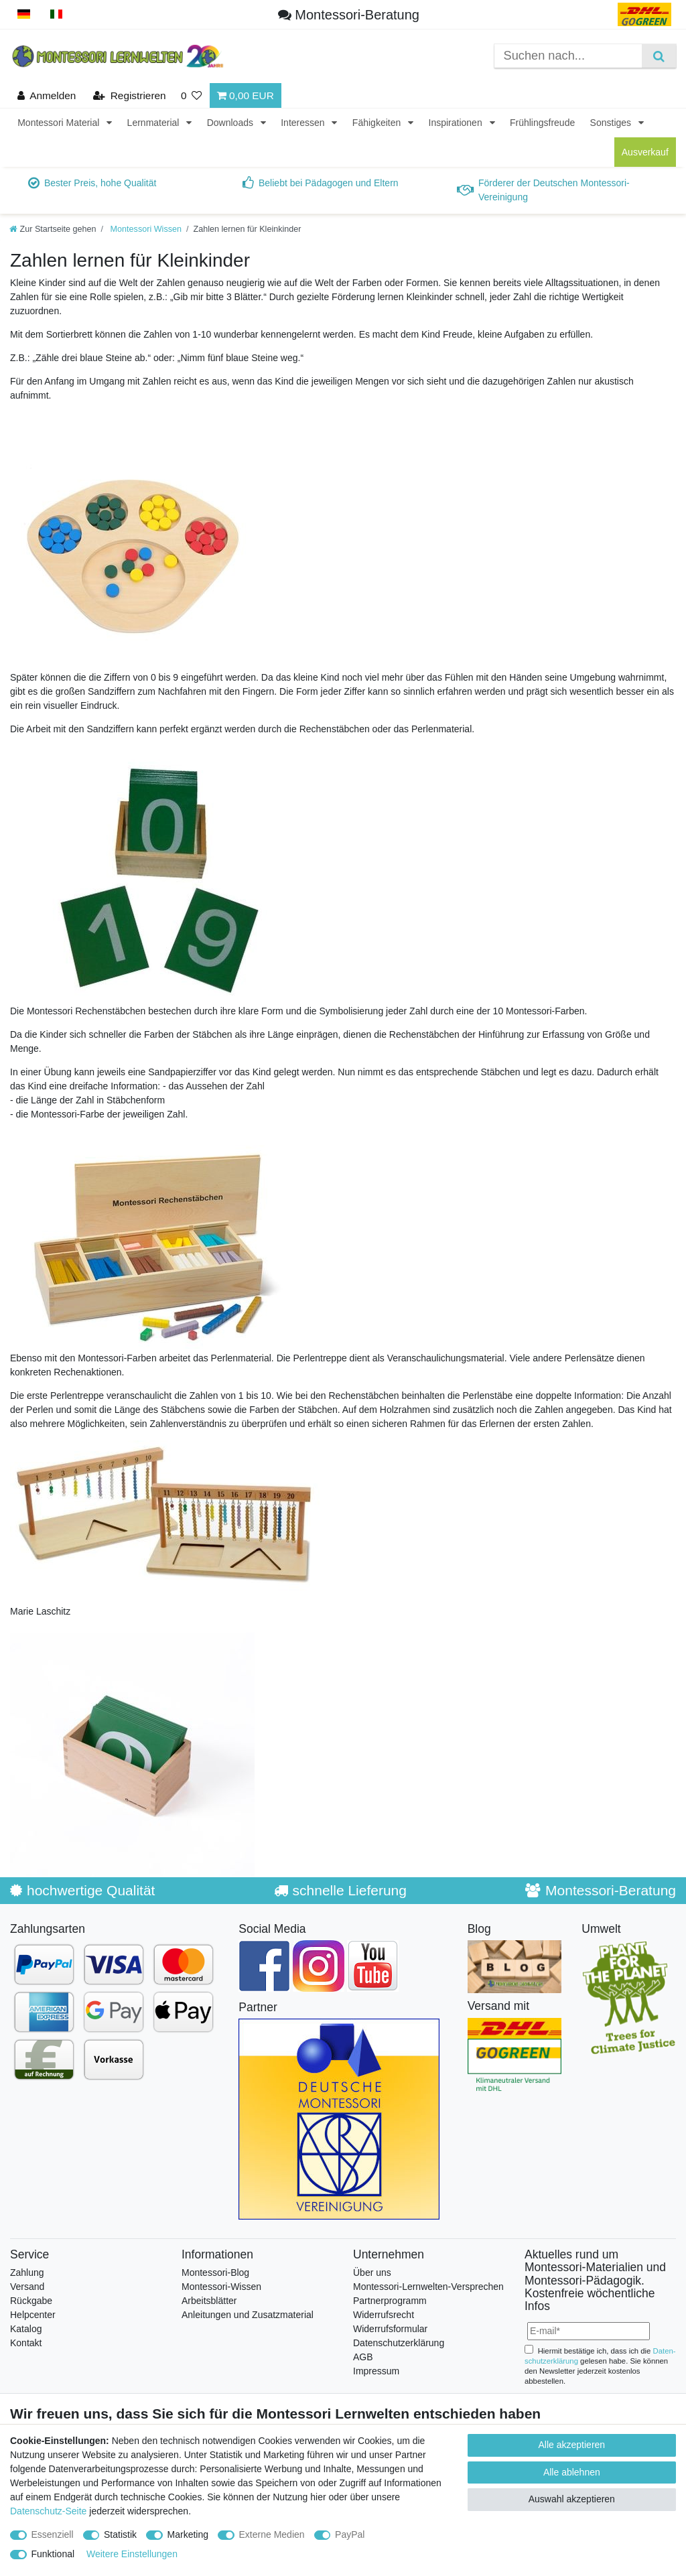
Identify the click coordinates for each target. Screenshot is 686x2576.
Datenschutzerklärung (398, 2342)
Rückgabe (31, 2300)
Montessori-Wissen (221, 2286)
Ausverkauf (645, 152)
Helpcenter (33, 2314)
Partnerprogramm (390, 2300)
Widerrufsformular (390, 2328)
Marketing (187, 2534)
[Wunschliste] (192, 95)
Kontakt (26, 2342)
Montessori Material (59, 122)
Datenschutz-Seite (48, 2511)
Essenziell (52, 2534)
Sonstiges (612, 122)
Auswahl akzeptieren (572, 2499)
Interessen (304, 122)
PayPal (349, 2534)
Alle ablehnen (571, 2472)
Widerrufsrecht (383, 2314)
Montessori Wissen (145, 229)
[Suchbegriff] (568, 56)
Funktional (53, 2554)
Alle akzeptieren (572, 2444)
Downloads (231, 122)
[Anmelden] (47, 95)
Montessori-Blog (215, 2272)
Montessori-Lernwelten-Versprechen (428, 2286)
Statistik (120, 2534)
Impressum (376, 2371)
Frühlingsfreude (542, 122)
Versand (27, 2286)
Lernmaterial (154, 122)
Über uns (372, 2272)
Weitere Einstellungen (132, 2554)
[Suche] (659, 56)
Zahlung (27, 2272)
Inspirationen (457, 122)
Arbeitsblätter (209, 2300)
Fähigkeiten (377, 122)
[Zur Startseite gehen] (52, 229)
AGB (363, 2357)
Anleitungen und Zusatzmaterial (248, 2314)
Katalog (26, 2328)
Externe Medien (272, 2534)
